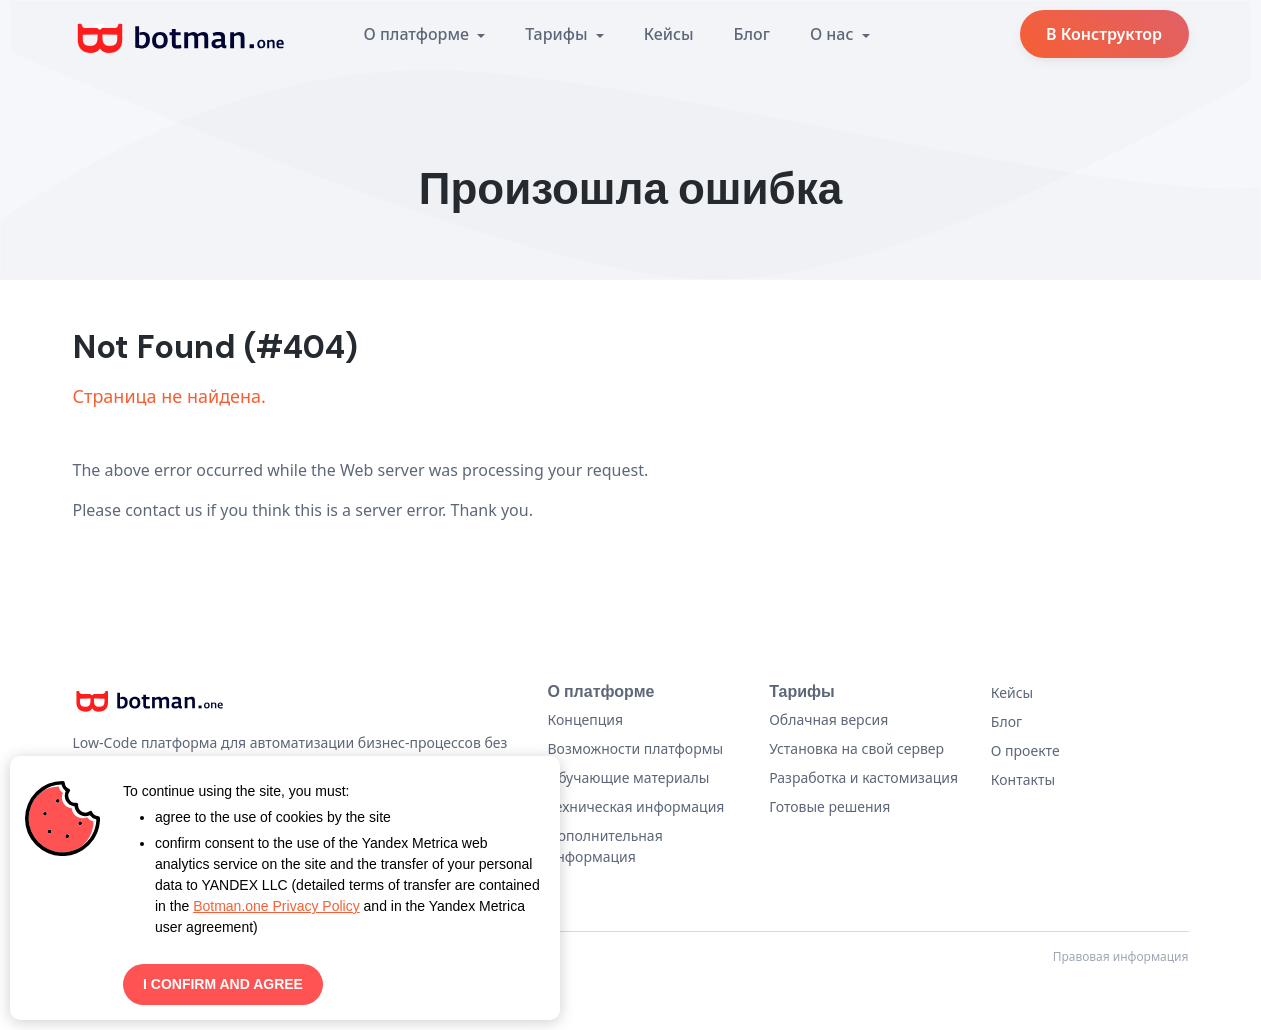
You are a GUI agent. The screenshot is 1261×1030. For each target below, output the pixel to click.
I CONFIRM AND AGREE (223, 984)
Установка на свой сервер (856, 748)
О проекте (1025, 750)
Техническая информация (636, 806)
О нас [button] (834, 34)
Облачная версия (828, 719)
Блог (752, 34)
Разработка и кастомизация (863, 777)
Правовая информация (1121, 956)
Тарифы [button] (558, 34)
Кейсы (669, 34)
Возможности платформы (636, 748)
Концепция (586, 719)
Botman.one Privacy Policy (276, 906)
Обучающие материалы (629, 777)
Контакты (1023, 779)
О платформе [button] (419, 34)
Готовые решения (829, 806)
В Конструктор (1104, 34)
